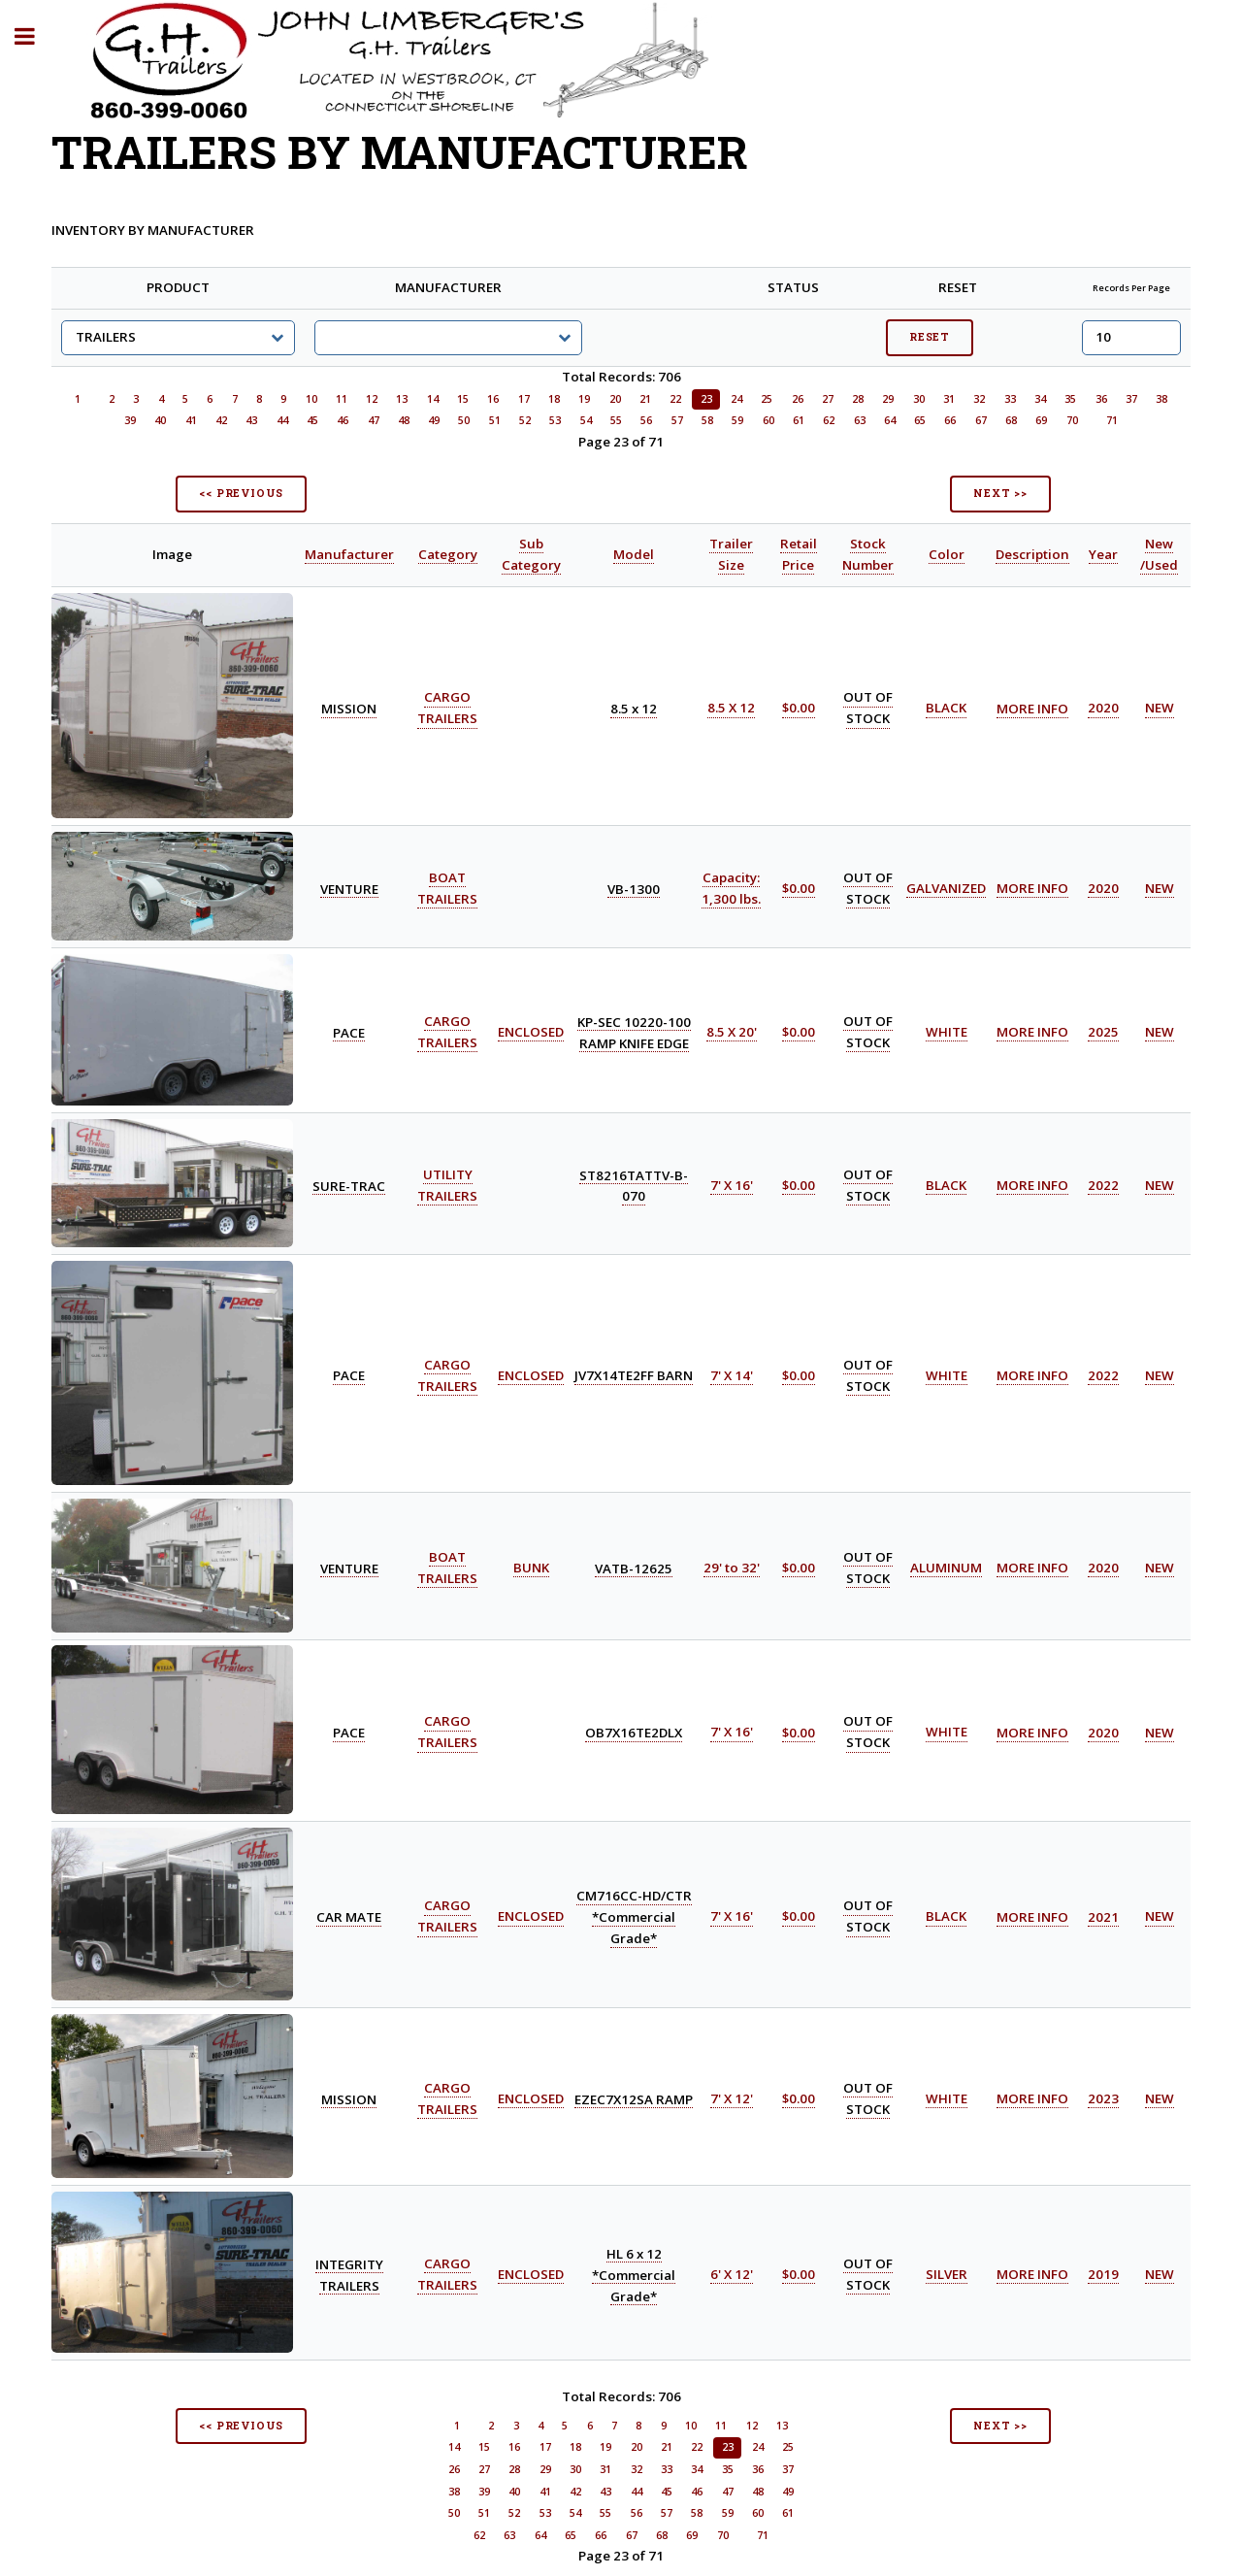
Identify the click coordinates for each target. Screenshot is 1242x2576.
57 (677, 420)
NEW (1159, 708)
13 (401, 399)
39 (130, 420)
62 (828, 420)
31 (949, 399)
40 (160, 420)
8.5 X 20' (731, 1031)
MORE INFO (1032, 708)
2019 (1103, 2274)
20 (615, 399)
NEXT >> (1000, 493)
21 (645, 399)
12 (371, 399)
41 (191, 420)
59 (737, 420)
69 (1041, 420)
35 (1070, 399)
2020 (1103, 708)
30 (919, 399)
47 (373, 420)
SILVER (946, 2274)
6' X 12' (731, 2274)
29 (888, 399)
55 (616, 420)
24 (736, 399)
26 (797, 399)
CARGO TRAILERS (447, 1732)
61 (798, 420)
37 (1131, 399)
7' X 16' (731, 1185)
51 (495, 420)
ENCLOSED (531, 1031)
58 (707, 420)
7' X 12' (731, 2098)
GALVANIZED (946, 888)
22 (675, 399)
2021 (1103, 1917)
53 (555, 420)
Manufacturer (349, 554)
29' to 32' (731, 1567)
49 (433, 420)
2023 (1103, 2098)
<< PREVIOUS (241, 493)
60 (768, 420)
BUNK (531, 1567)
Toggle (35, 36)
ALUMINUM (946, 1567)
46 (342, 420)
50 (464, 420)
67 (981, 420)
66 (950, 420)
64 (890, 420)
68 (1011, 420)
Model (633, 554)
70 (1072, 420)
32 (979, 399)
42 (221, 420)
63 (859, 420)
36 (1101, 399)
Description (1032, 554)
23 (706, 399)
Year (1103, 554)
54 (586, 420)
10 (311, 399)
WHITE (946, 1031)
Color (946, 554)
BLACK (946, 708)
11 (341, 399)
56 (646, 420)
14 (432, 399)
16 (493, 399)
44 (282, 420)
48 (403, 420)
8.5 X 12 (731, 708)
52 (525, 420)
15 (463, 399)
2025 (1103, 1031)
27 (827, 399)
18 (554, 399)
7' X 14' (731, 1375)
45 (312, 420)
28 (857, 399)
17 (524, 399)
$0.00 (798, 708)
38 (1161, 399)
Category (447, 554)
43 (251, 420)
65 (920, 420)
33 (1010, 399)
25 (766, 399)
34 (1040, 399)
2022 (1103, 1185)
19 (584, 399)
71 (1112, 420)
